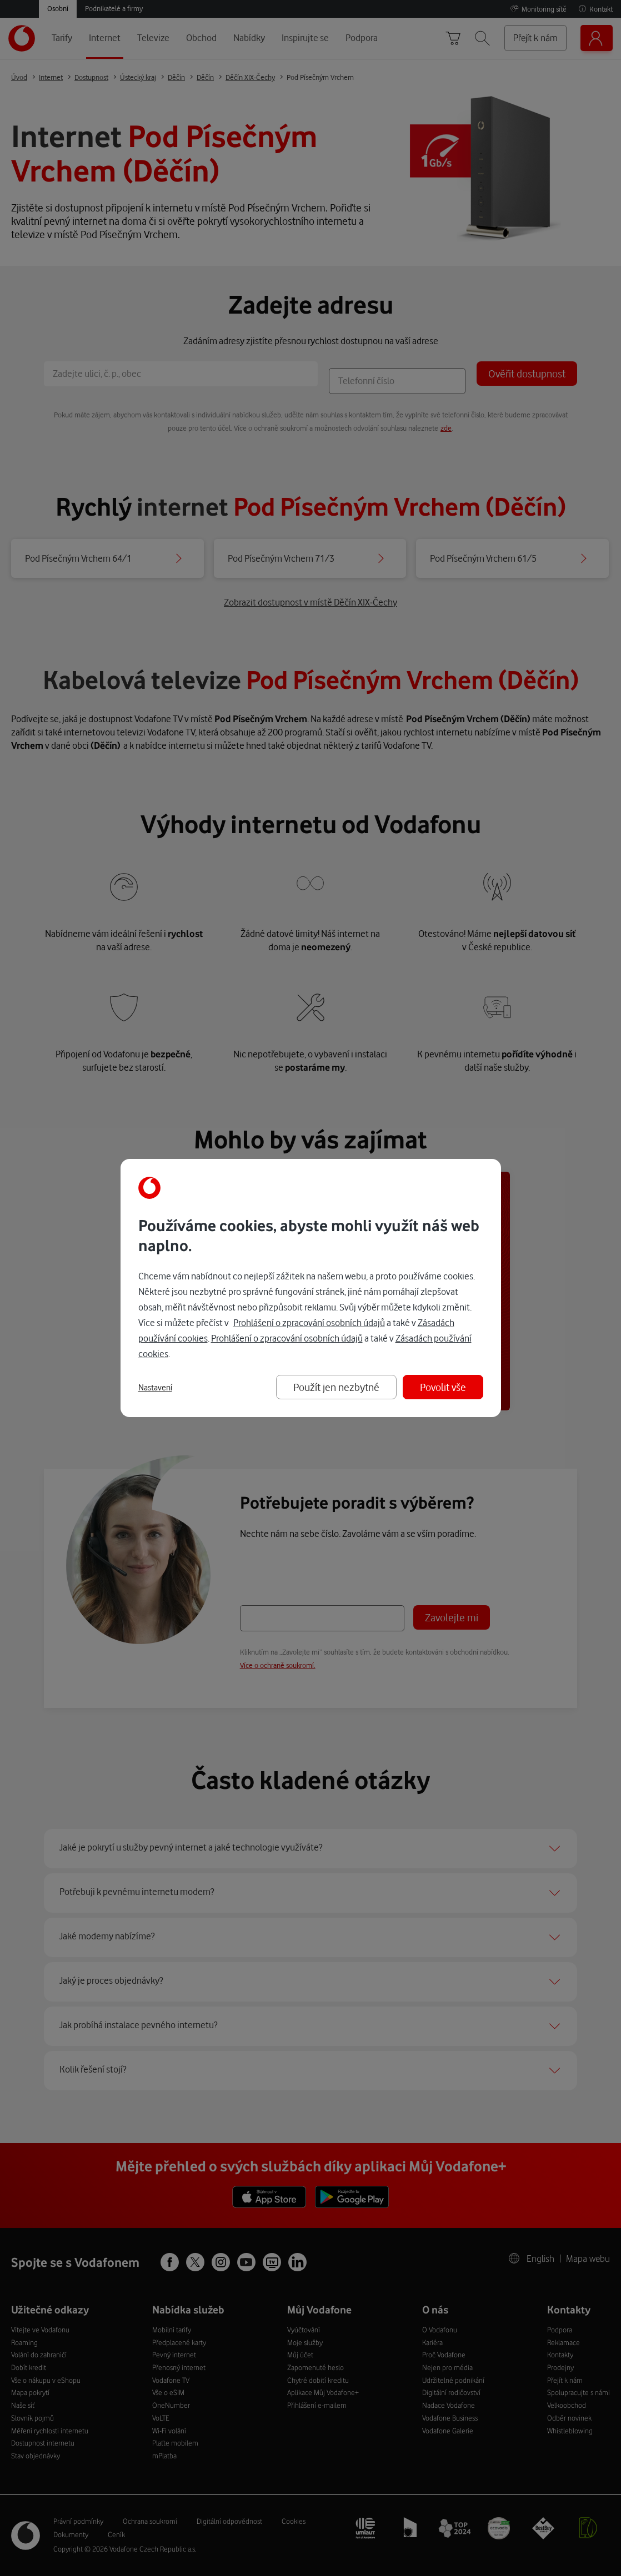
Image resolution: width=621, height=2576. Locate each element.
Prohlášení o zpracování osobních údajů (309, 1322)
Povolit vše (443, 1386)
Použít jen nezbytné (336, 1386)
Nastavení (155, 1388)
